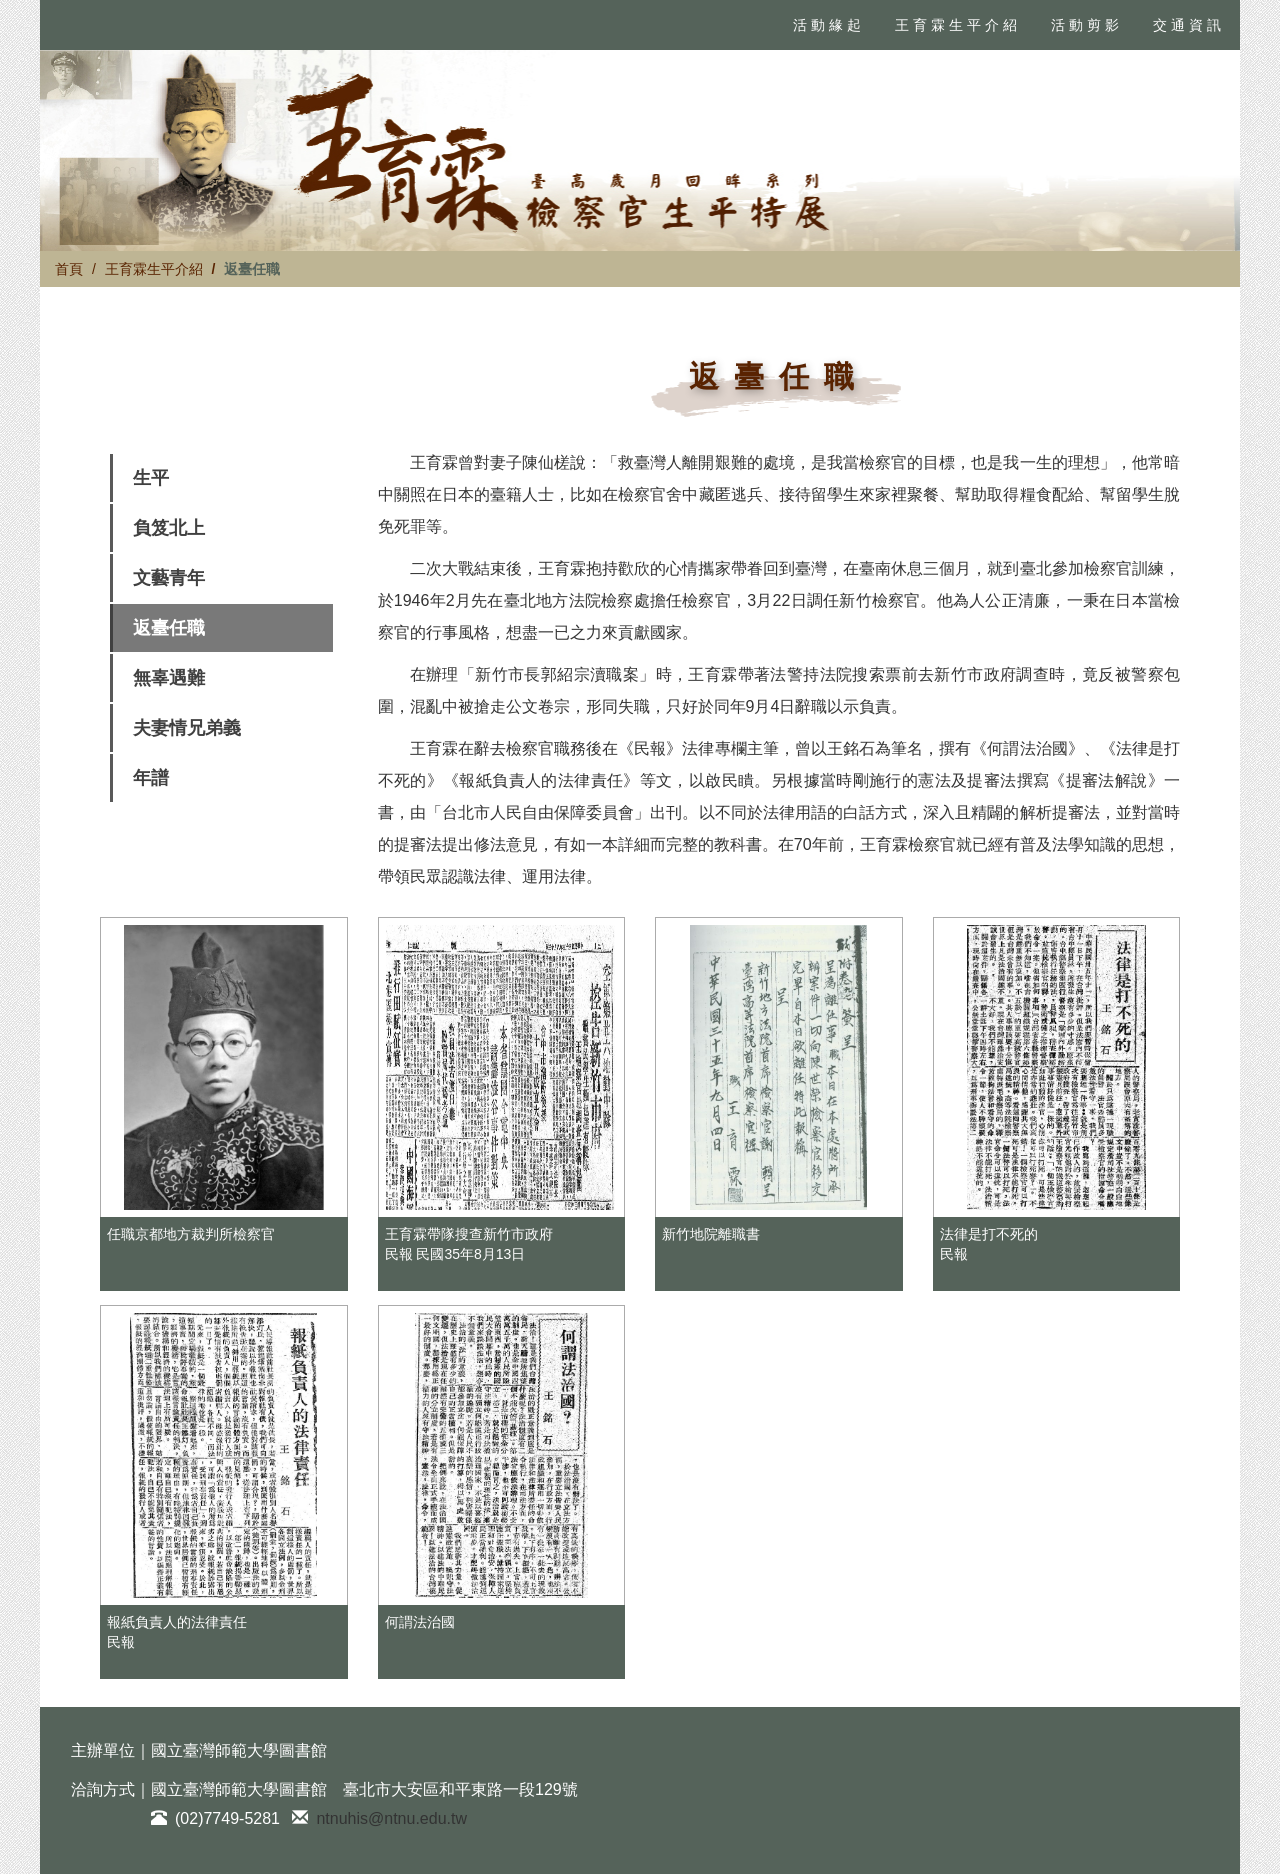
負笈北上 (169, 528)
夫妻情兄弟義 (187, 728)
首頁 (69, 269)
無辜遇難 (169, 678)
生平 (151, 478)
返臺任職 (169, 628)
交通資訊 (1189, 25)
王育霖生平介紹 (958, 25)
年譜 (151, 778)
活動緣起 (829, 25)
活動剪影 (1087, 25)
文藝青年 (169, 578)
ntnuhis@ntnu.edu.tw (391, 1818)
